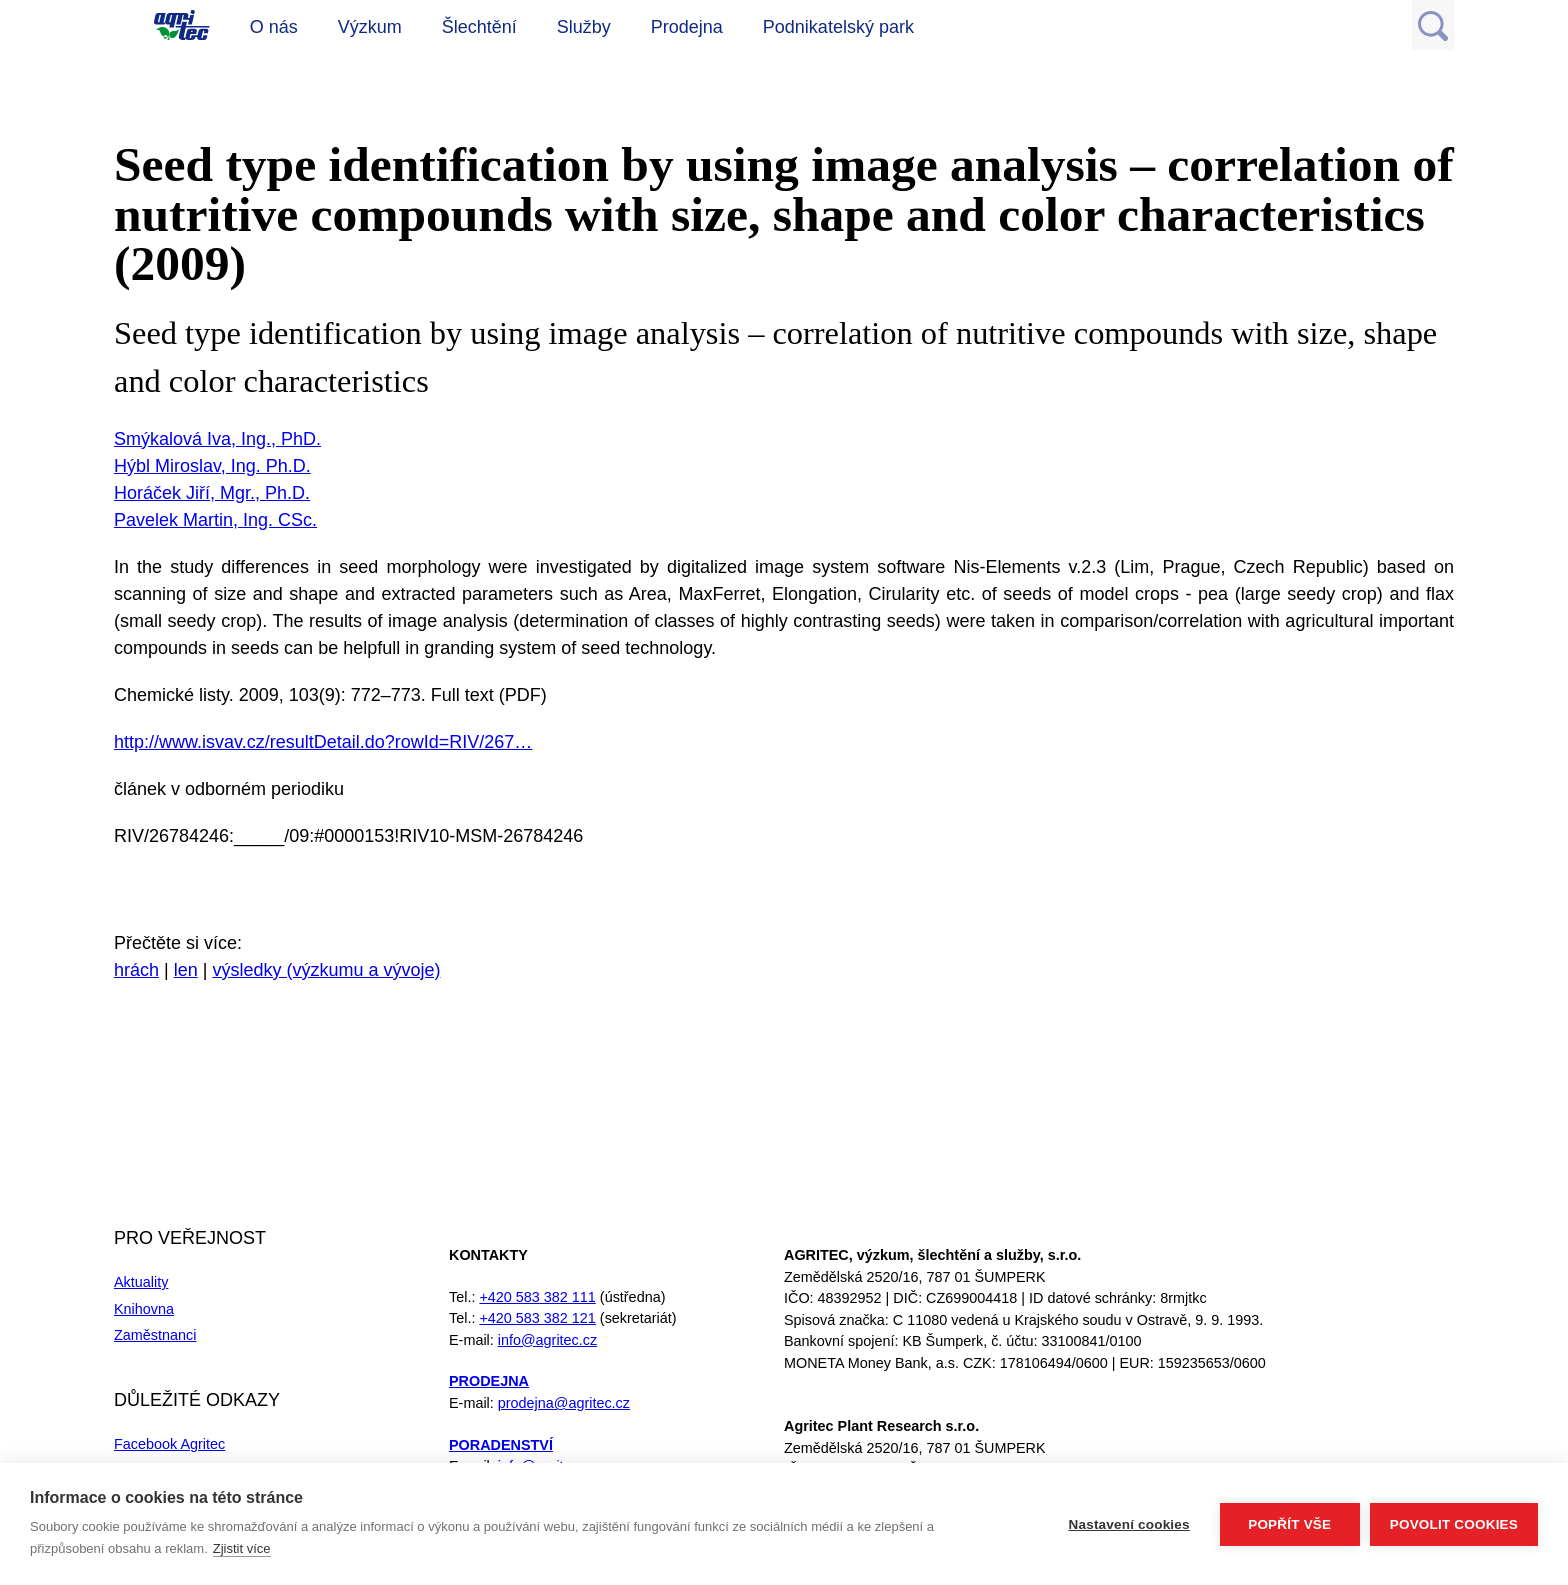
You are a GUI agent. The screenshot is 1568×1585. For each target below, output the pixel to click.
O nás (274, 27)
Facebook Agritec (169, 1444)
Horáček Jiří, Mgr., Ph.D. (212, 493)
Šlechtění (479, 27)
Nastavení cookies (1129, 1524)
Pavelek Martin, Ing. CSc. (215, 520)
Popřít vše (1289, 1524)
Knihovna (144, 1309)
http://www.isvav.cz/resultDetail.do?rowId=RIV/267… (323, 742)
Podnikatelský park (838, 27)
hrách (136, 970)
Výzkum (370, 27)
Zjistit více (242, 1548)
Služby (584, 27)
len (186, 970)
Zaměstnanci (155, 1335)
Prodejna (687, 27)
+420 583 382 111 (537, 1297)
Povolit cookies (1454, 1524)
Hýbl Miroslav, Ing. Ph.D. (212, 466)
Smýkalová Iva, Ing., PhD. (217, 439)
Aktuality (141, 1282)
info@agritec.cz (547, 1340)
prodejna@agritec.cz (564, 1403)
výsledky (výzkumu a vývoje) (326, 970)
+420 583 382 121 (537, 1318)
